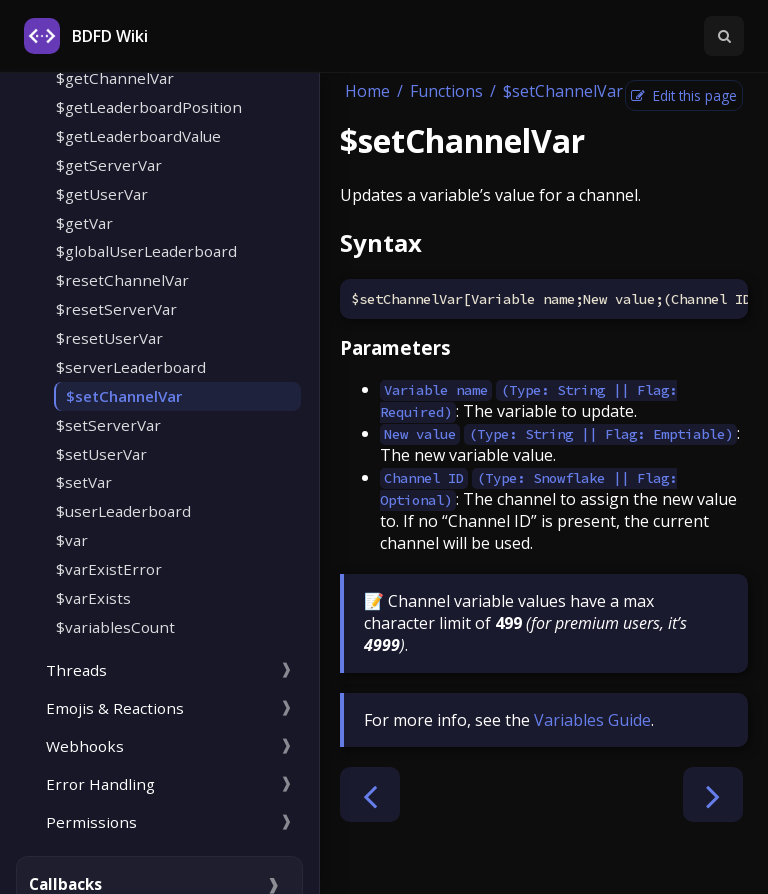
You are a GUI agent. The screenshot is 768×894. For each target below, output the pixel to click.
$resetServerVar (116, 309)
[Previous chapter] (370, 794)
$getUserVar (102, 194)
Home (367, 91)
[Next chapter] (713, 794)
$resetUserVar (109, 338)
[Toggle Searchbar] (724, 36)
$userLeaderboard (123, 511)
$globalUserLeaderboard (146, 251)
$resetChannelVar (122, 280)
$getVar (84, 223)
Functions (446, 91)
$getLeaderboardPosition (149, 107)
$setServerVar (108, 425)
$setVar (84, 482)
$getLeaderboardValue (138, 136)
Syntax (381, 242)
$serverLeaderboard (131, 367)
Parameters (395, 347)
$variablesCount (115, 627)
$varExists (93, 598)
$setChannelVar (124, 396)
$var (72, 540)
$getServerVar (109, 165)
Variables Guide (592, 720)
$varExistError (109, 569)
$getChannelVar (115, 78)
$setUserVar (101, 454)
